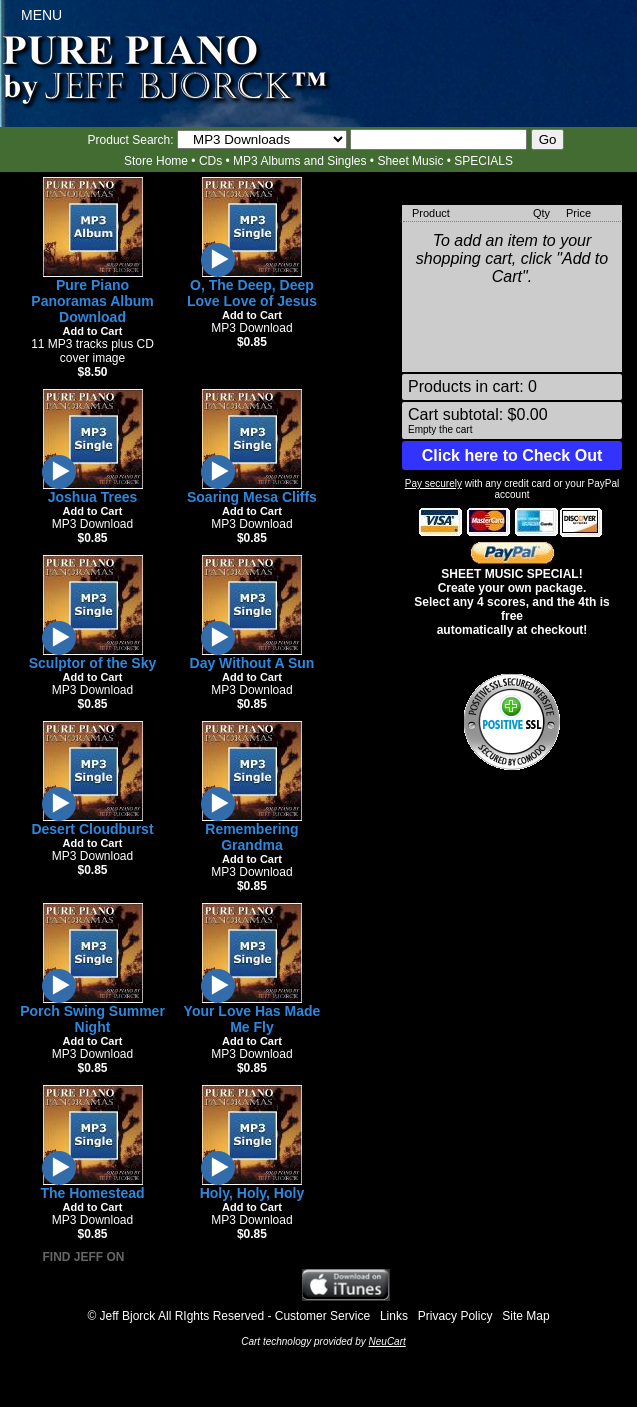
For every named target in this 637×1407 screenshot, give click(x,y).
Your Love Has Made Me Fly (252, 1019)
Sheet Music (410, 161)
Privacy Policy (455, 1316)
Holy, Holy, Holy (252, 1193)
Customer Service (322, 1316)
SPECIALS (483, 161)
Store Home (156, 161)
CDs (210, 161)
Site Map (525, 1316)
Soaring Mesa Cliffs (252, 497)
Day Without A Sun (252, 663)
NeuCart (387, 1341)
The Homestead (92, 1193)
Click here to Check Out (512, 455)
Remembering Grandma (251, 837)
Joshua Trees (93, 497)
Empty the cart (440, 429)
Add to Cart (93, 331)
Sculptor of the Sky (93, 663)
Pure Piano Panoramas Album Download (92, 301)
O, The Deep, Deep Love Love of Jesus (252, 293)
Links (394, 1316)
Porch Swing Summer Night (92, 1019)
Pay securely (433, 483)
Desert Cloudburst (92, 829)
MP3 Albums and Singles (299, 161)
